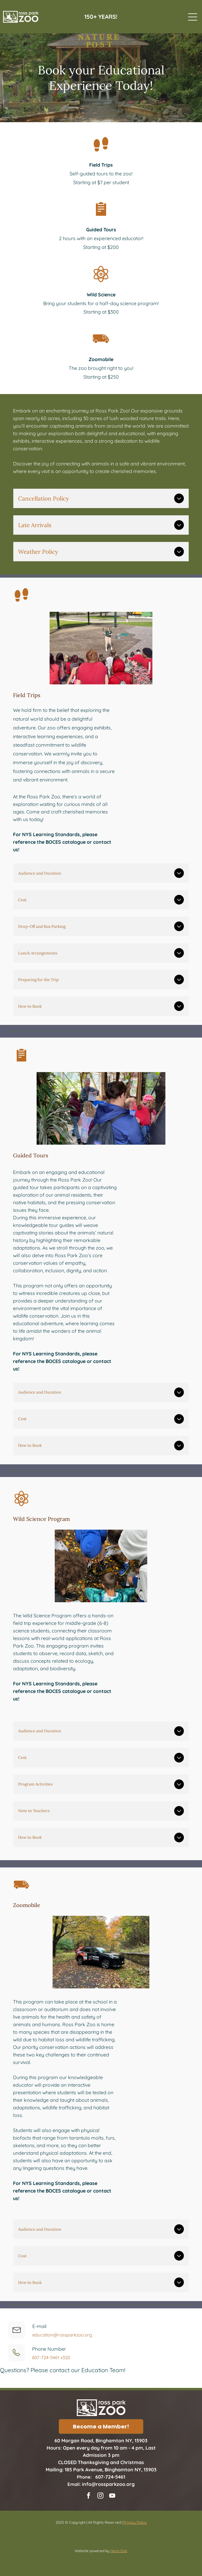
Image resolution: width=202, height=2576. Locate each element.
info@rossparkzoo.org (108, 2484)
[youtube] (112, 2496)
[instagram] (100, 2496)
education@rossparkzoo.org (62, 2335)
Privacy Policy (135, 2522)
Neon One (118, 2550)
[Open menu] (192, 16)
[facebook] (88, 2496)
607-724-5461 (110, 2477)
